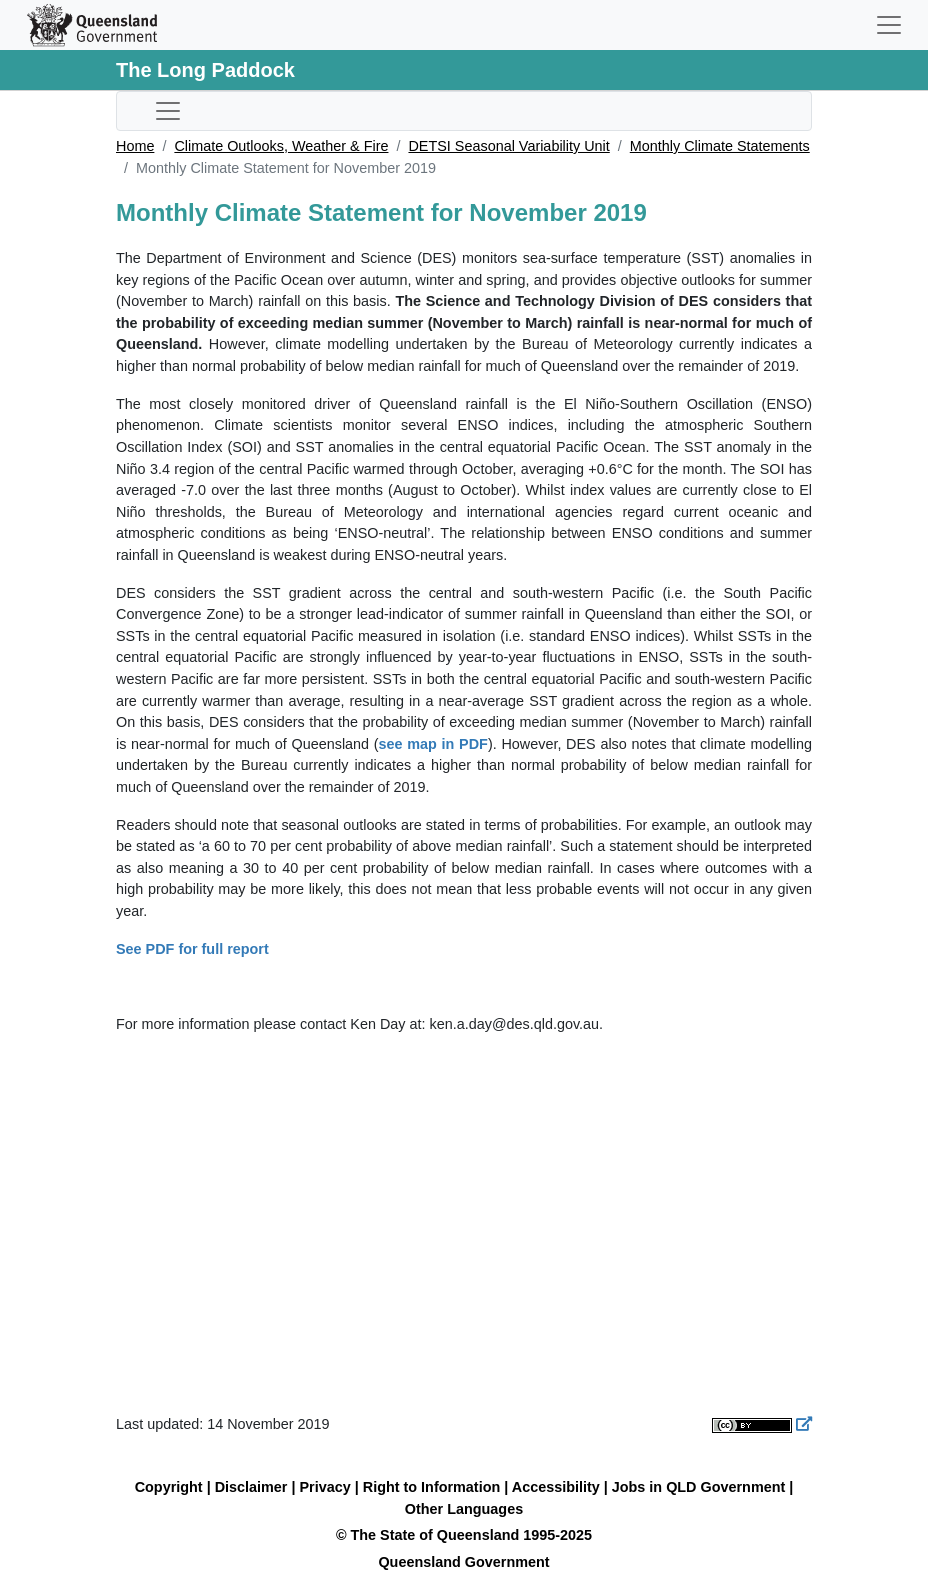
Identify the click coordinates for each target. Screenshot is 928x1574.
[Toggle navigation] (889, 25)
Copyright (169, 1487)
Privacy (325, 1487)
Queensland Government (463, 1562)
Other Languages (464, 1509)
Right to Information (431, 1487)
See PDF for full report (192, 949)
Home (135, 146)
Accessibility (556, 1487)
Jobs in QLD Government (701, 1487)
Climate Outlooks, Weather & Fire (281, 146)
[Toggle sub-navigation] (168, 111)
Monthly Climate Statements (720, 146)
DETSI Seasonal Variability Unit (508, 146)
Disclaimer (251, 1487)
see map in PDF (433, 744)
